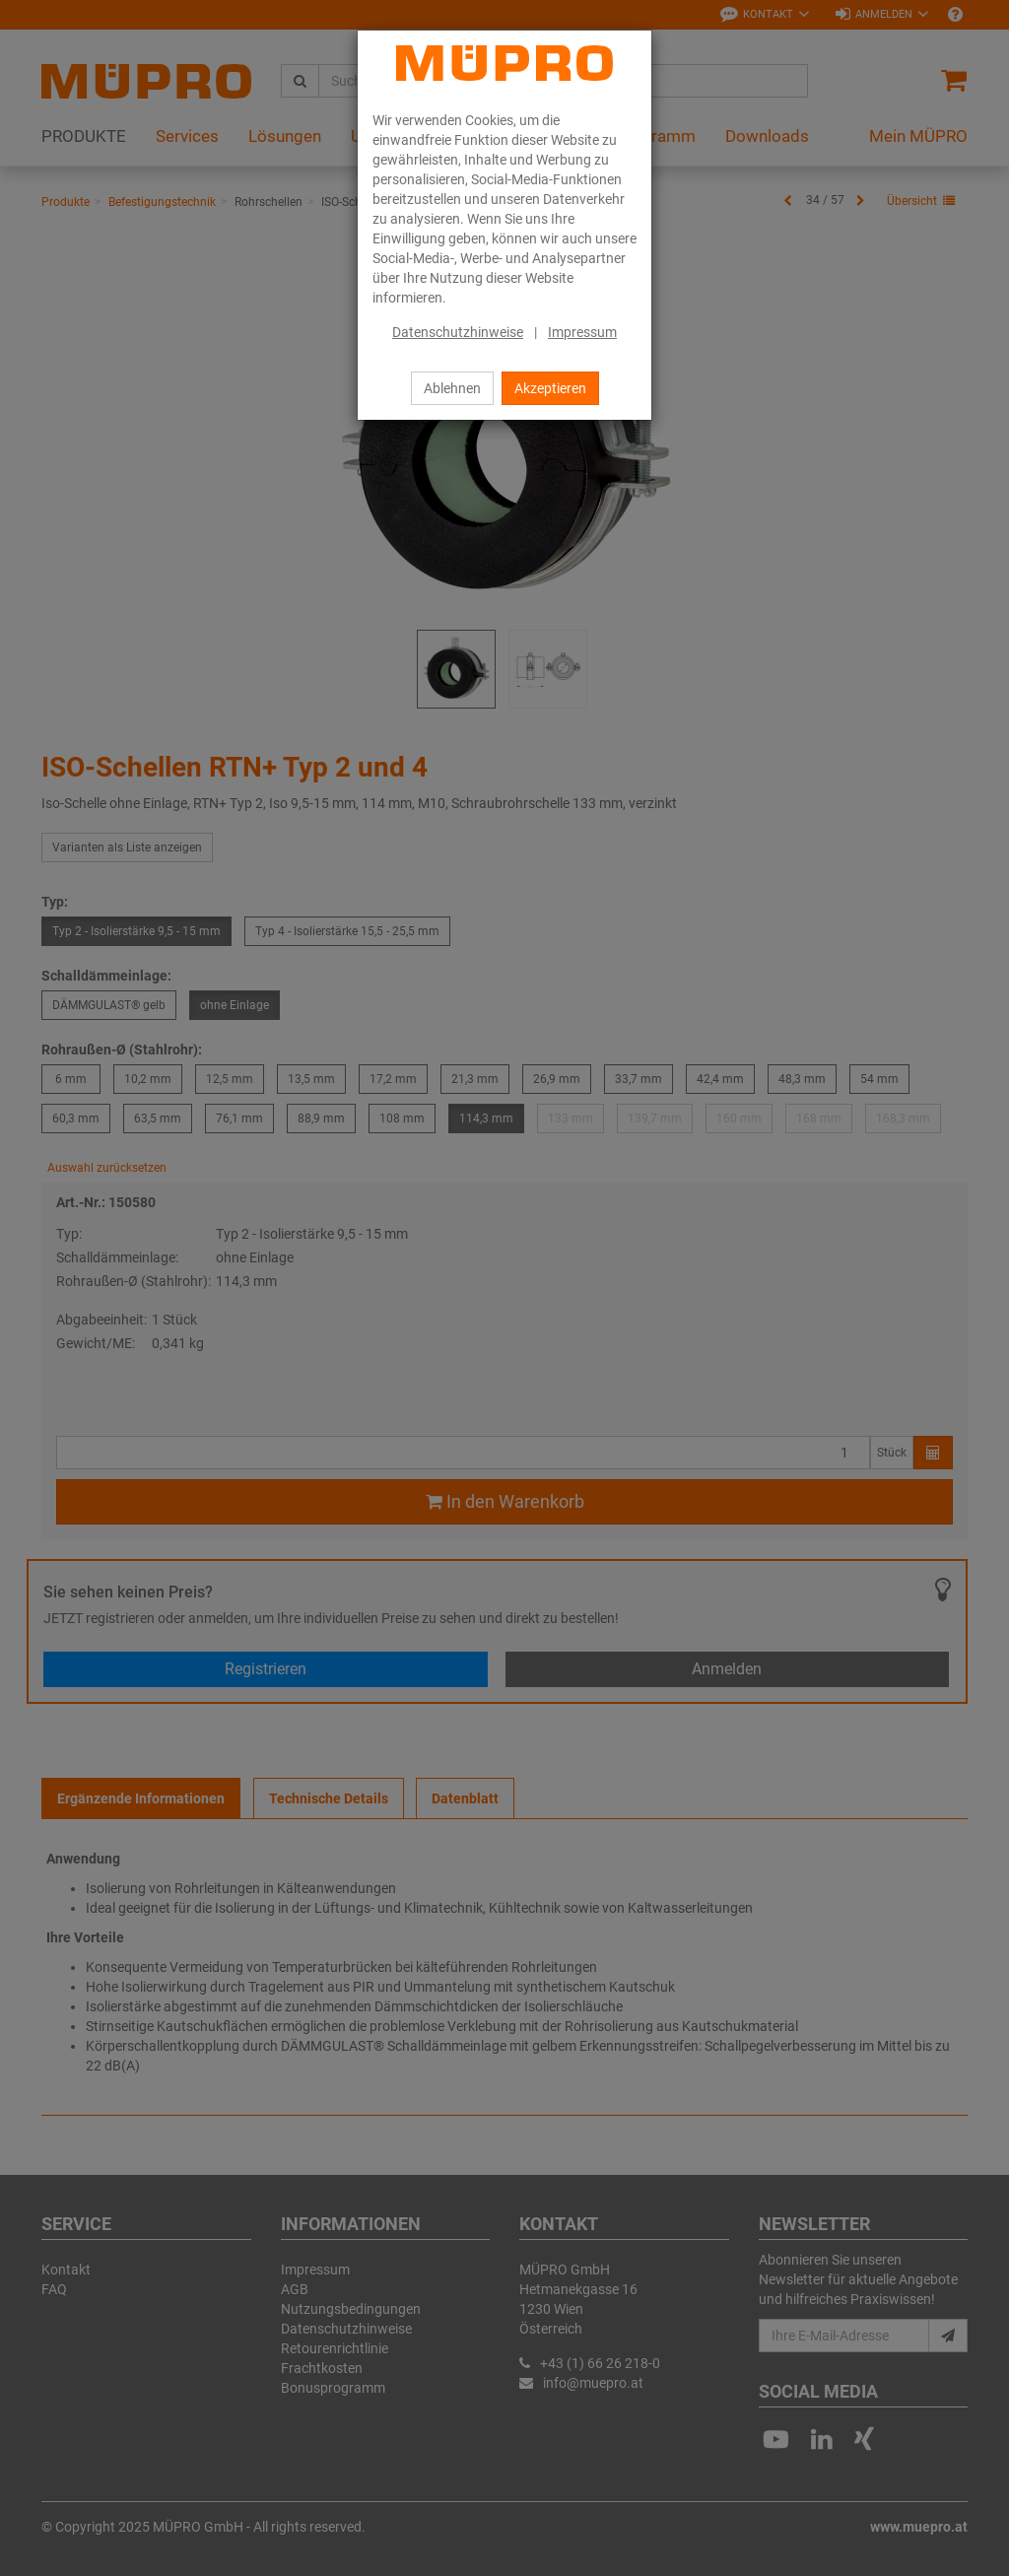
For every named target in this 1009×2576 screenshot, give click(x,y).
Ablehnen (452, 388)
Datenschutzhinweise (457, 332)
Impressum (582, 332)
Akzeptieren (550, 388)
